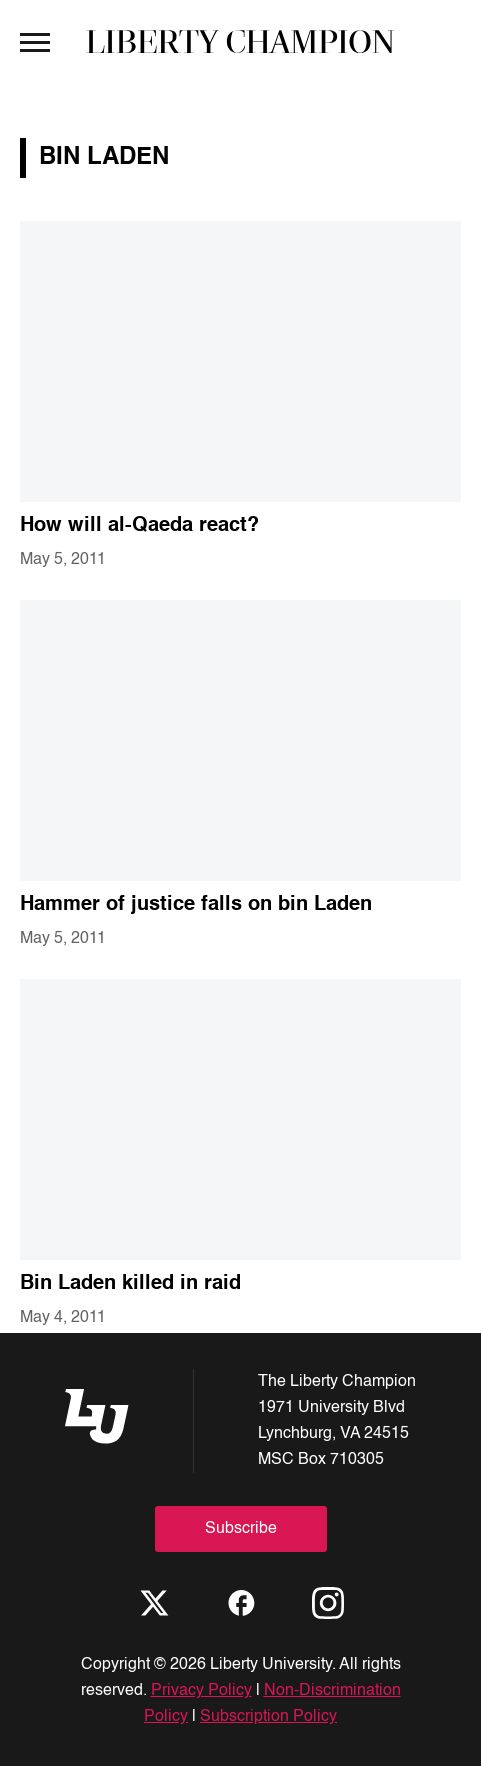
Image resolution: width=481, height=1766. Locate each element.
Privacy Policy (201, 1691)
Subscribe (241, 1529)
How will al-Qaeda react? (139, 526)
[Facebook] (241, 1603)
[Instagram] (328, 1603)
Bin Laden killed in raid (130, 1284)
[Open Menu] (35, 41)
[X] (154, 1603)
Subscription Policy (268, 1717)
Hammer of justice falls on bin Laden (196, 905)
